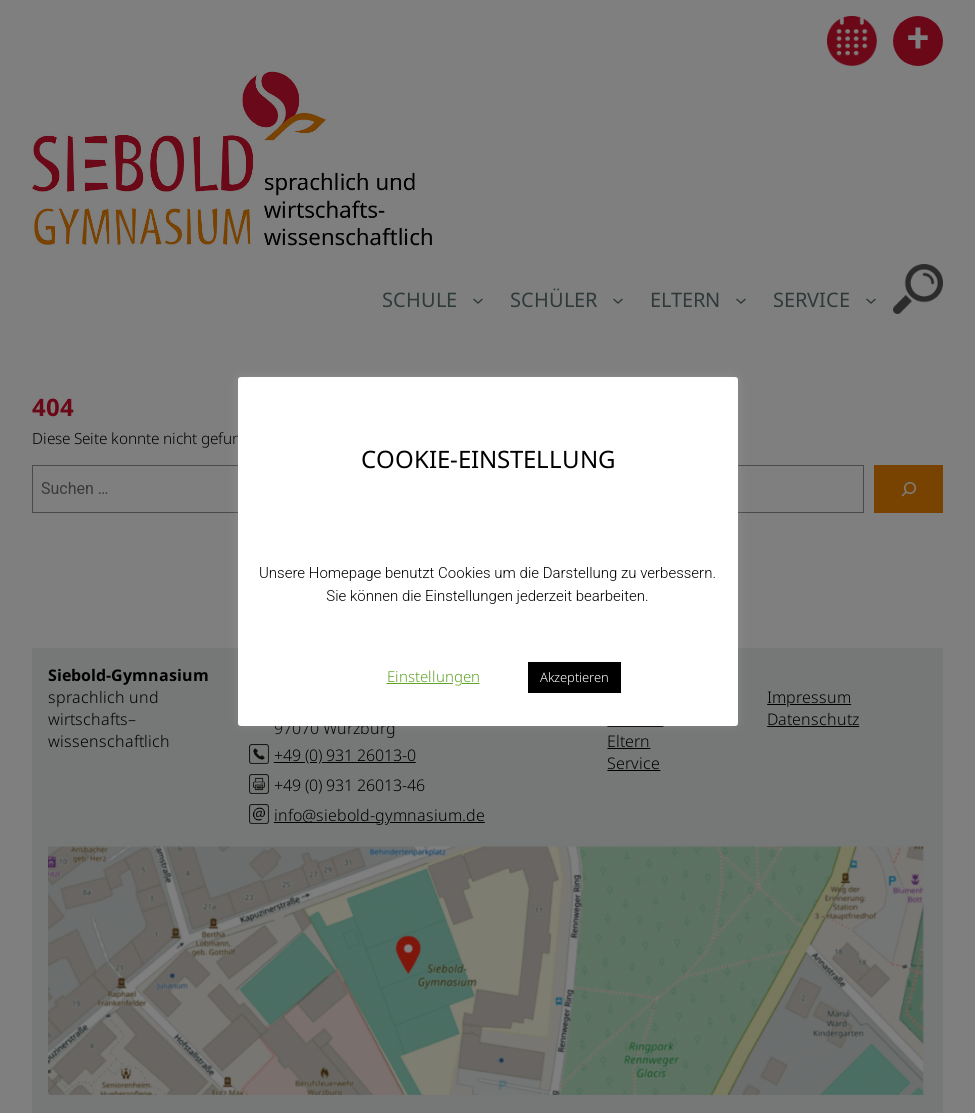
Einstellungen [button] (433, 676)
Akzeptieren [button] (574, 677)
